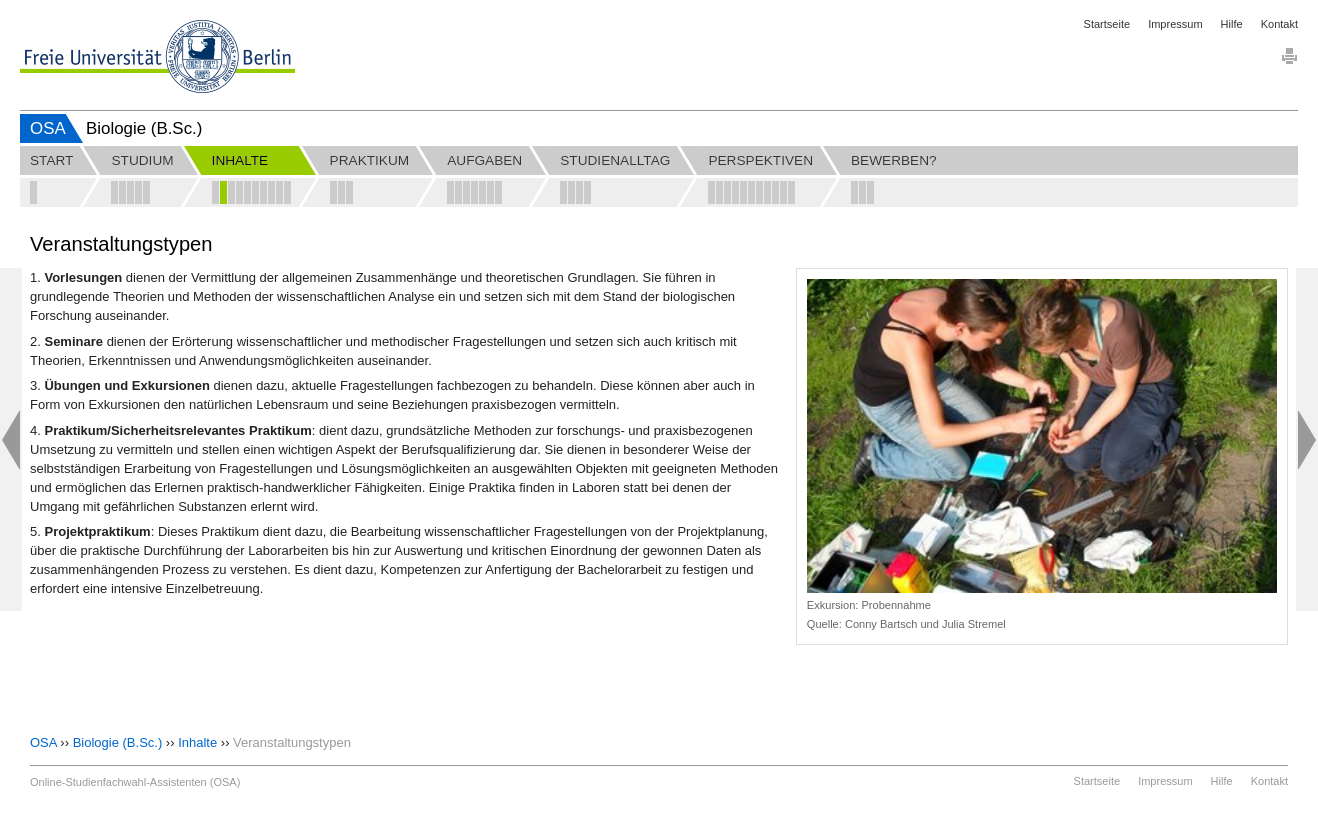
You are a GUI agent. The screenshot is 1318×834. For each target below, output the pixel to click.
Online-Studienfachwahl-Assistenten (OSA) (135, 782)
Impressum (1175, 24)
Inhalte (197, 742)
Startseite (1107, 24)
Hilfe (1232, 24)
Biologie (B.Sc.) (118, 742)
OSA (48, 128)
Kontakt (1279, 24)
